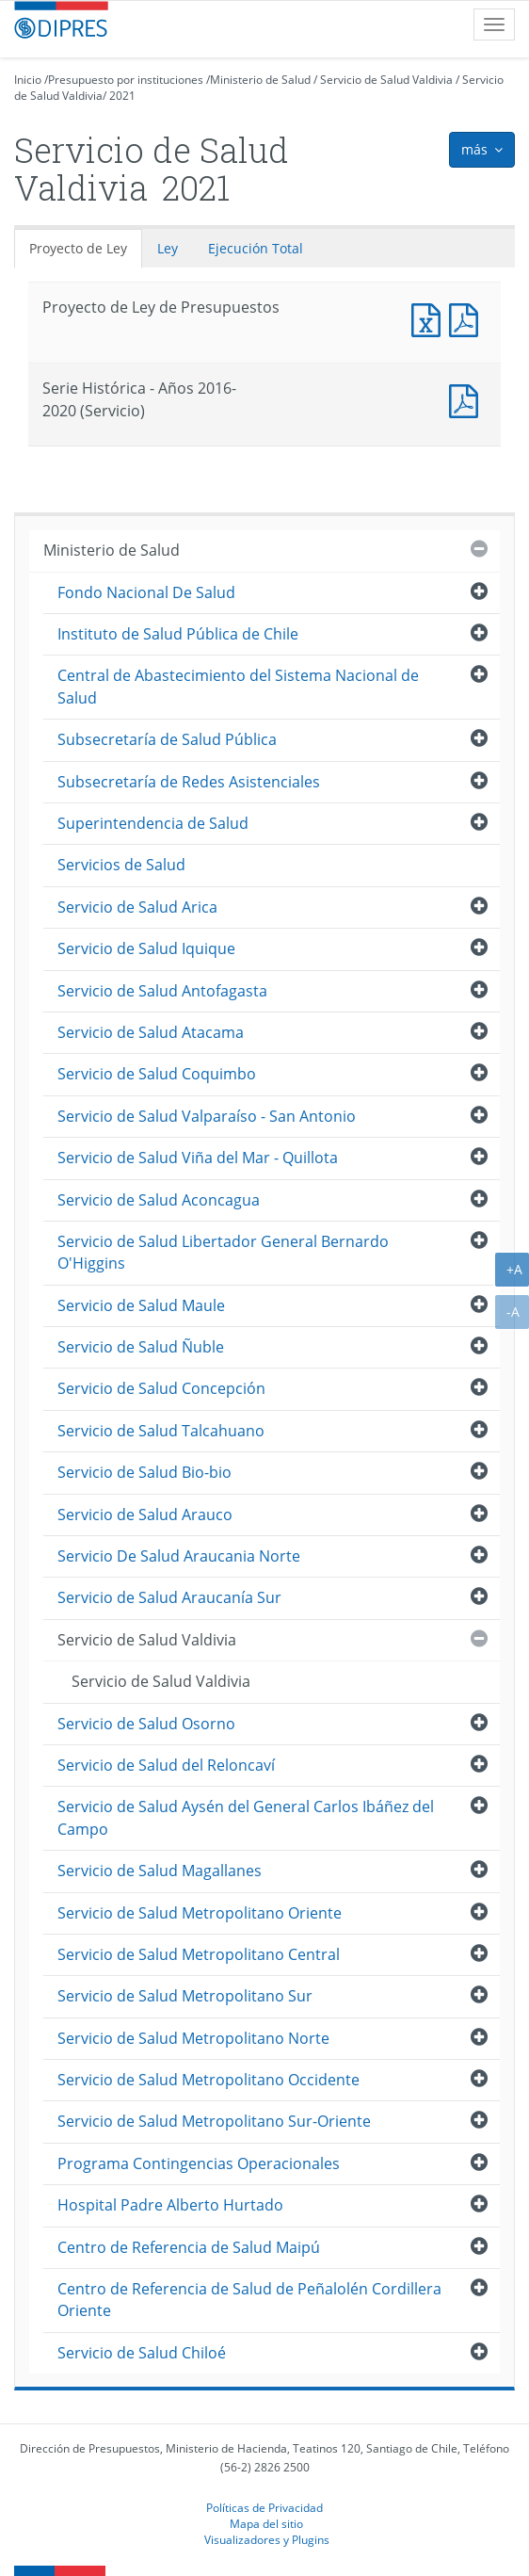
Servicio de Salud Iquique (146, 948)
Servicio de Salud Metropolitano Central (198, 1954)
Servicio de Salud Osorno (146, 1723)
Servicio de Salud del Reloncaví (166, 1765)
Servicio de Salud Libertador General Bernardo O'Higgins (223, 1252)
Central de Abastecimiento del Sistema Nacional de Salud (238, 686)
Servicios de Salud (121, 864)
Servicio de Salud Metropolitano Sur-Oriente (214, 2121)
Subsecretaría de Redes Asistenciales (188, 781)
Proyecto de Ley (78, 248)
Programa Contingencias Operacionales (198, 2163)
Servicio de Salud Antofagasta (162, 990)
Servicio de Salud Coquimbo (156, 1073)
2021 (122, 96)
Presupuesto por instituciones (125, 80)
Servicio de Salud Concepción (161, 1388)
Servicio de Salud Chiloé (141, 2352)
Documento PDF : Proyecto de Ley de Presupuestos (468, 318)
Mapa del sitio (266, 2523)
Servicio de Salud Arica (137, 907)
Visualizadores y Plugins (266, 2539)
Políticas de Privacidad (264, 2507)
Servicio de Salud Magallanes (159, 1870)
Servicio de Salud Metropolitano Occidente (208, 2079)
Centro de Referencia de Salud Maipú (188, 2247)
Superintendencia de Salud (152, 823)
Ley (167, 248)
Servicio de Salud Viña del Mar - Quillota (197, 1157)
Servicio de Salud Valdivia (386, 80)
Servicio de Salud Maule (141, 1305)
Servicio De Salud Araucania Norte (178, 1556)
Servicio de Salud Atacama (150, 1032)
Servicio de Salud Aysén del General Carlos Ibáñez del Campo (245, 1817)
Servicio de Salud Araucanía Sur (169, 1597)
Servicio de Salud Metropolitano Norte (193, 2038)
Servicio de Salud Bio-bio (144, 1472)
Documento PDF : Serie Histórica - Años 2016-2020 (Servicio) (468, 399)
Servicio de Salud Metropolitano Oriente (199, 1913)
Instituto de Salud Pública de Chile (177, 634)
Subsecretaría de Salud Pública (167, 739)
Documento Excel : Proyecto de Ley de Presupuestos (430, 318)
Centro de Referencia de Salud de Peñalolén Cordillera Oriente (249, 2299)
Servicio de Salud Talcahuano (160, 1430)
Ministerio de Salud (260, 80)
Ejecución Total (255, 248)
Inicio (27, 80)
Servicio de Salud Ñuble (140, 1347)
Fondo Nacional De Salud (146, 592)
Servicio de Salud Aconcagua (158, 1200)
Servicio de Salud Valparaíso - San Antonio (206, 1116)
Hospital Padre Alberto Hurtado (170, 2205)
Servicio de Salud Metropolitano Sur (185, 1995)
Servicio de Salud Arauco (144, 1514)
